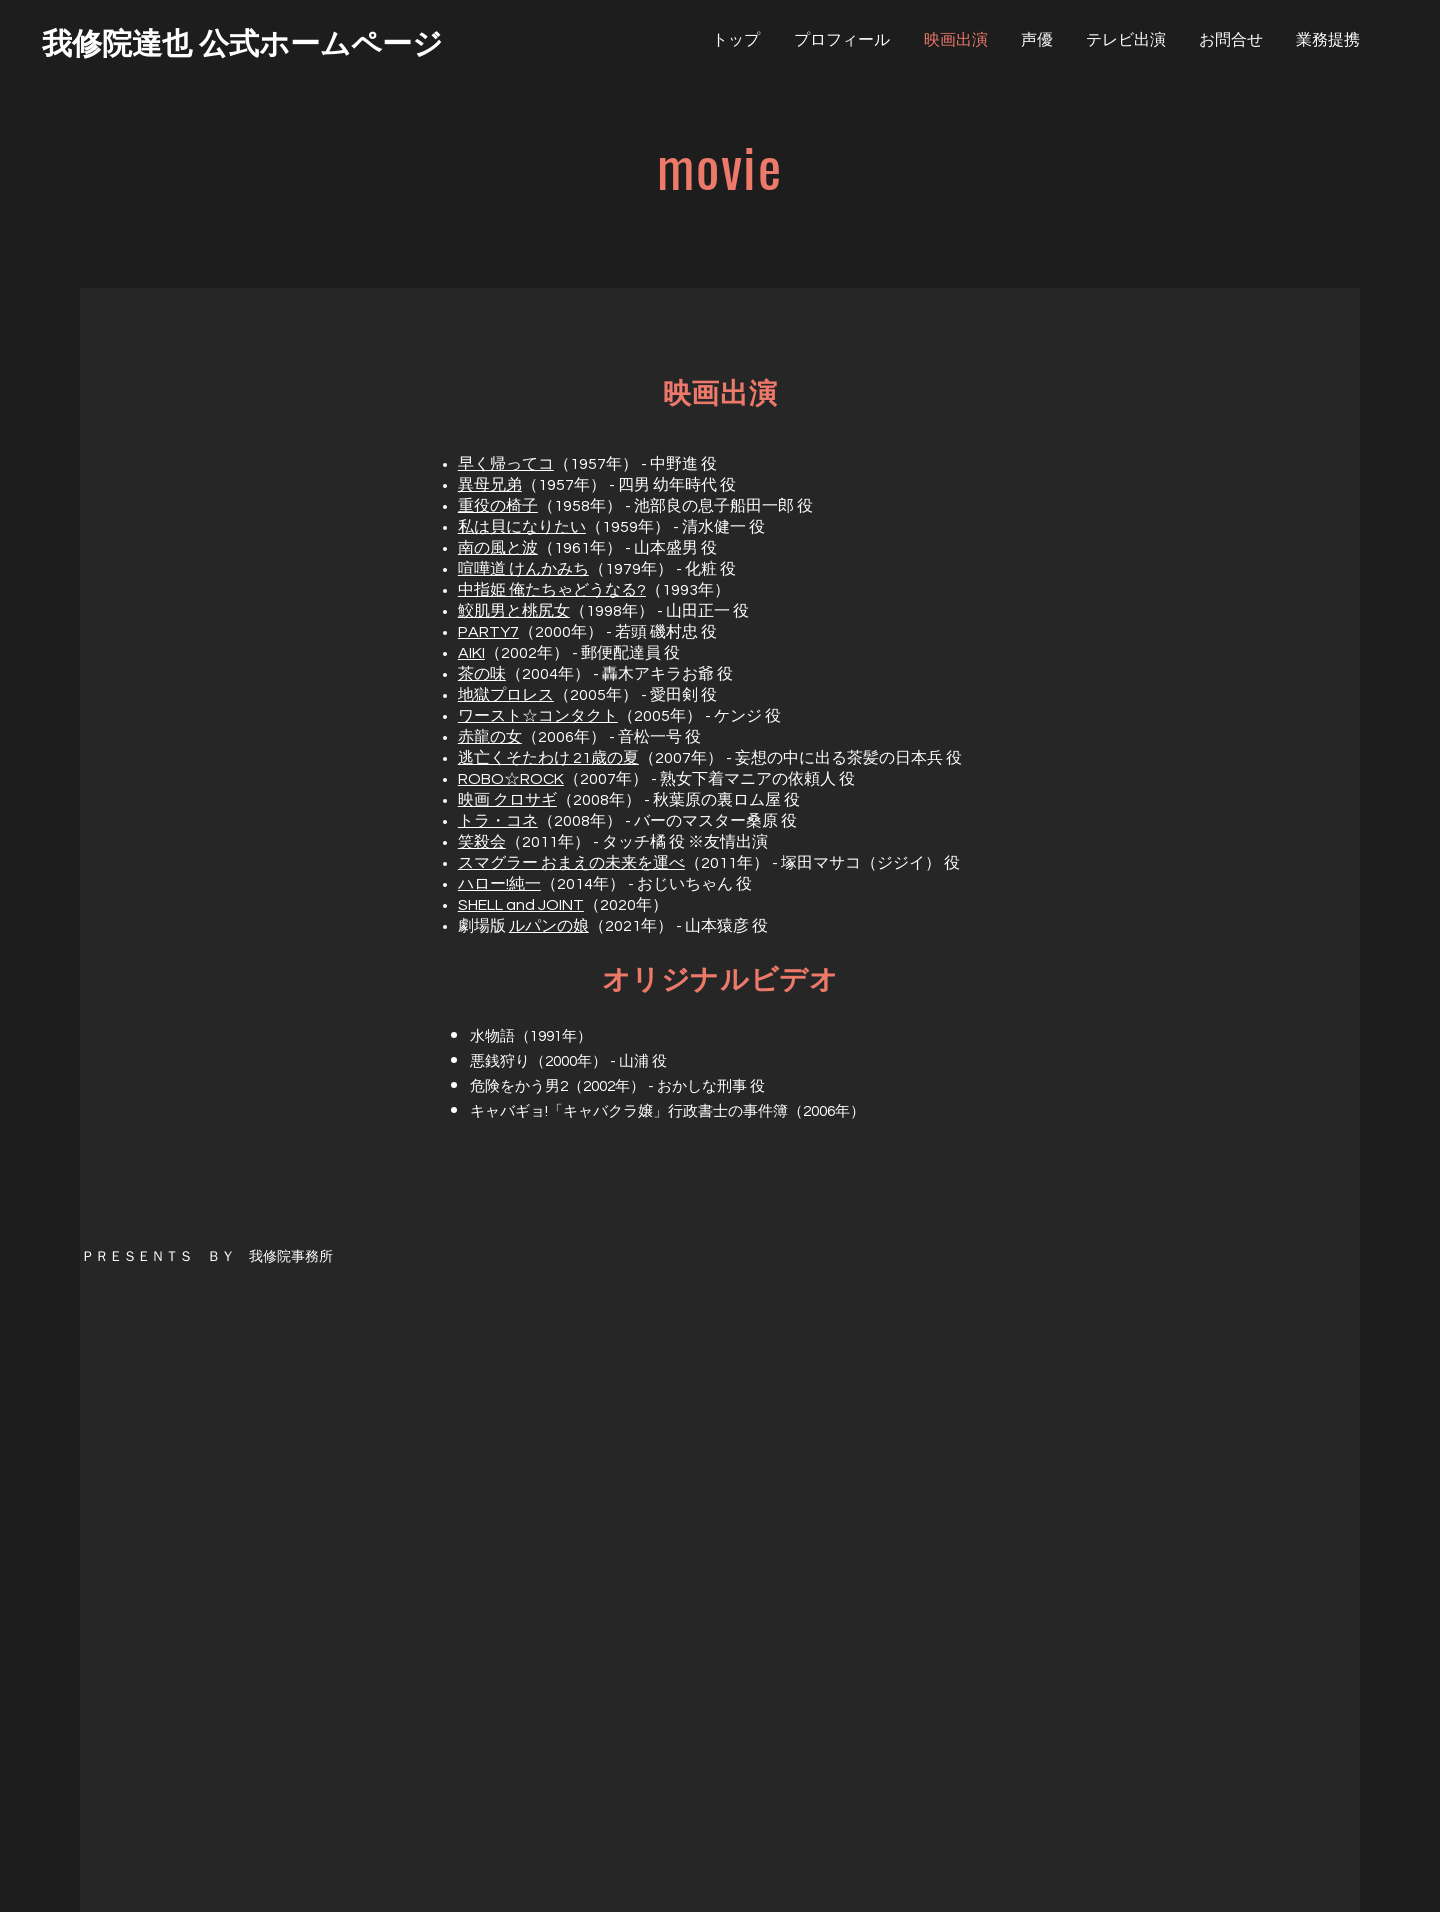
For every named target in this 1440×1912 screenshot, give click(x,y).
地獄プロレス (506, 695)
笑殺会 (482, 842)
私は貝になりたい (522, 527)
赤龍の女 (490, 737)
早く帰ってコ (506, 464)
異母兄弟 (490, 485)
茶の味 (482, 674)
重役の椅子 (498, 506)
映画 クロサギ (507, 800)
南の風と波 (498, 548)
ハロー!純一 (499, 884)
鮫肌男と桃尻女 (514, 611)
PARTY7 (488, 632)
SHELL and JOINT (521, 905)
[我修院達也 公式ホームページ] (242, 41)
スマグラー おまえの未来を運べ (571, 863)
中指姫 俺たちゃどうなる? (552, 590)
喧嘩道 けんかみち (523, 569)
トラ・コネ (498, 821)
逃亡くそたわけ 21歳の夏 (548, 758)
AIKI (471, 653)
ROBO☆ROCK (511, 779)
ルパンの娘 (549, 926)
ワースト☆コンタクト (538, 716)
